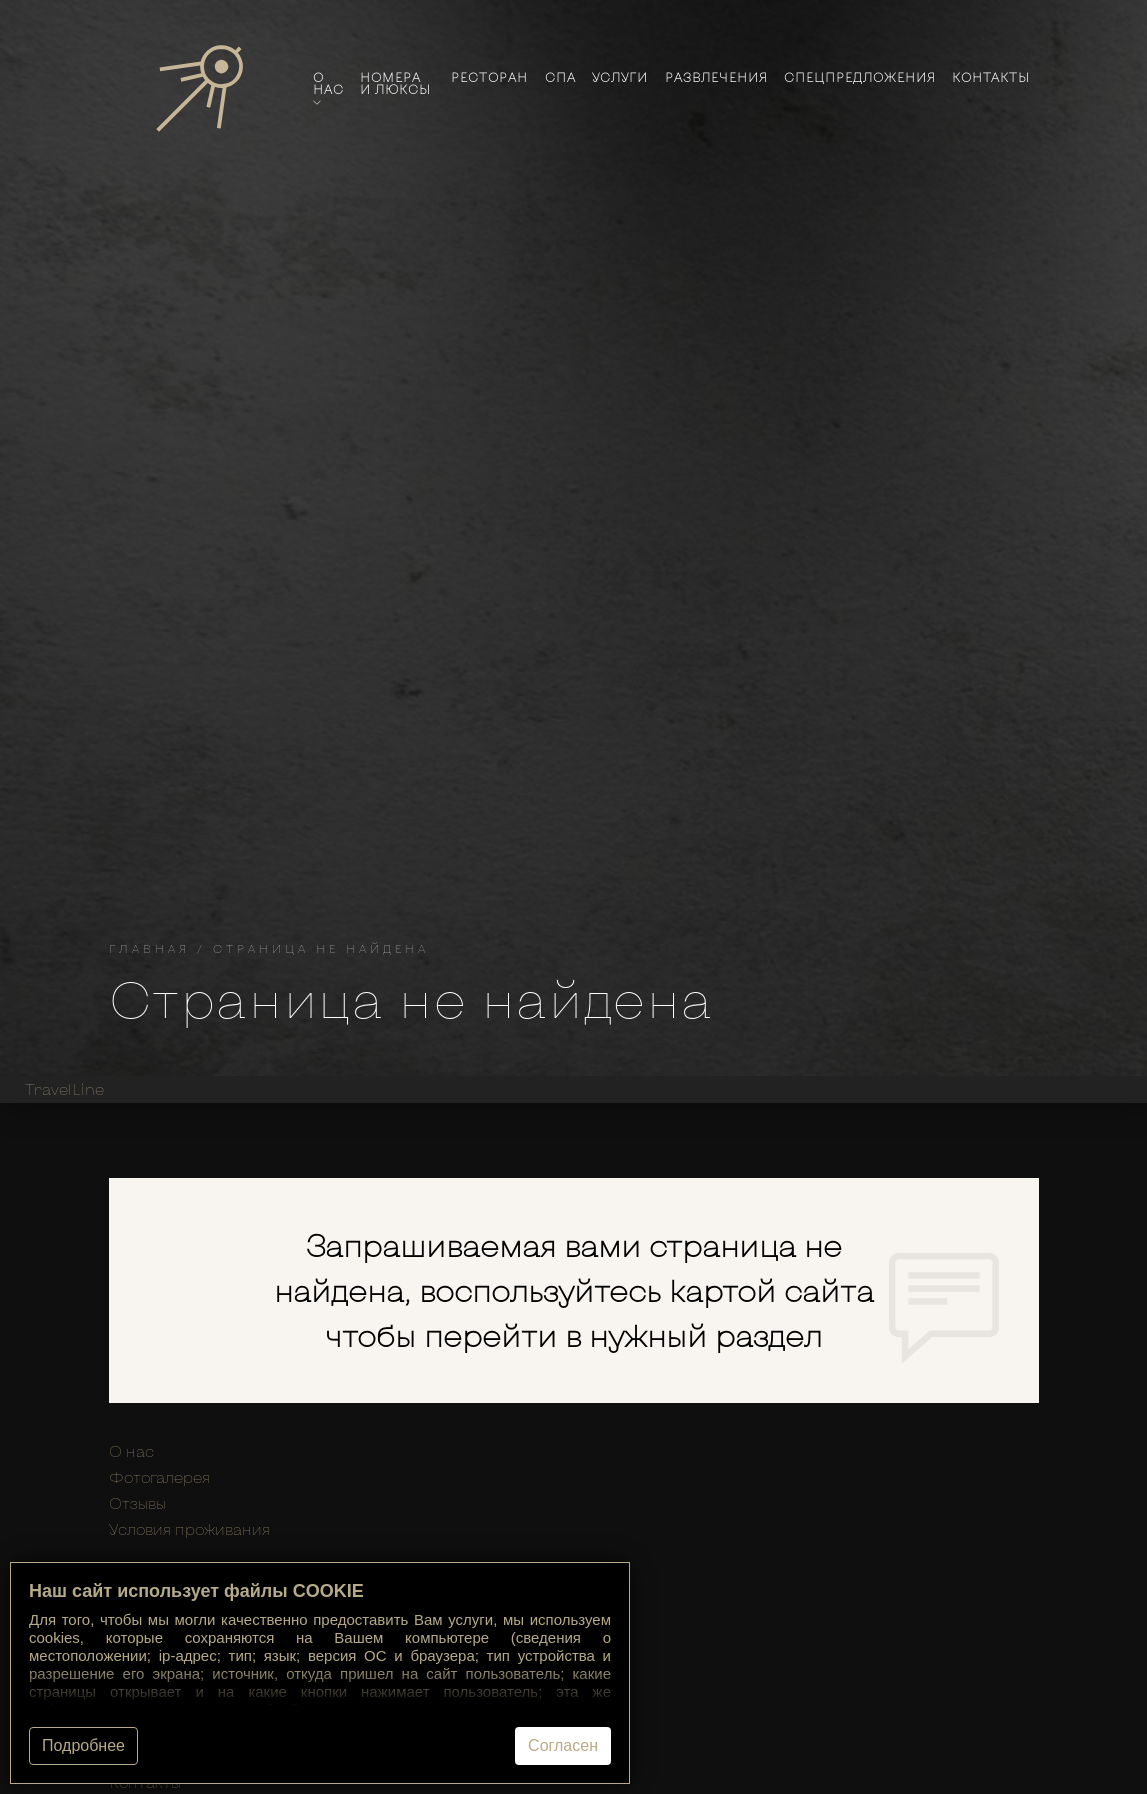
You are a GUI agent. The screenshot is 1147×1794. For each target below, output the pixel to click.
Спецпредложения (860, 77)
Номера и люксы (395, 83)
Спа (560, 77)
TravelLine (64, 1089)
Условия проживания (189, 1529)
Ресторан (489, 77)
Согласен (563, 1745)
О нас (328, 88)
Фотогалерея (159, 1477)
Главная (149, 948)
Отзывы (137, 1503)
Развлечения (716, 77)
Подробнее (83, 1745)
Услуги (620, 77)
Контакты (991, 77)
